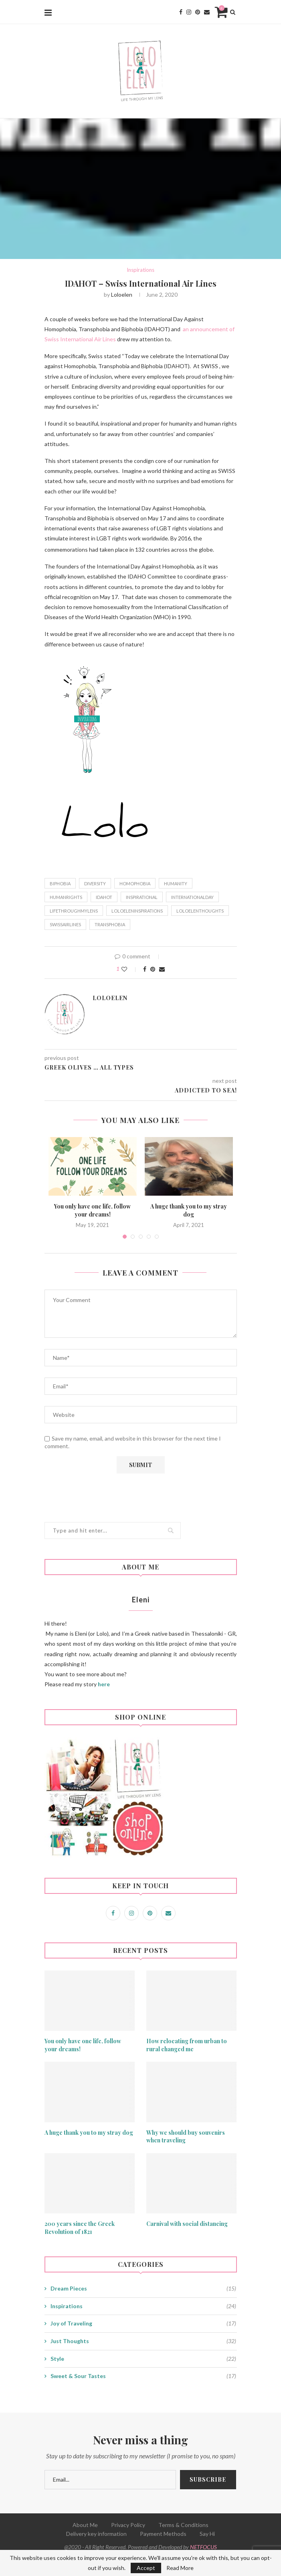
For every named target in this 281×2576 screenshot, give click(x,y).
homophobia (134, 883)
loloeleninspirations (137, 910)
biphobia (60, 883)
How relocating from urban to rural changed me (186, 2045)
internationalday (192, 897)
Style (143, 2359)
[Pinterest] (197, 12)
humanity (175, 883)
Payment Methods (163, 2533)
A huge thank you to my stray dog (188, 1210)
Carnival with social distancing (187, 2224)
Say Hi (207, 2533)
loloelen (121, 294)
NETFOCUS (203, 2546)
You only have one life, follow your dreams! (92, 1210)
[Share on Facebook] (144, 969)
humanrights (66, 897)
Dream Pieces (143, 2289)
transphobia (110, 924)
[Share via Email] (162, 969)
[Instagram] (188, 12)
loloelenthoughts (200, 910)
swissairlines (65, 924)
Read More (180, 2568)
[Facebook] (180, 12)
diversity (95, 883)
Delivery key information (96, 2533)
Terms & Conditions (183, 2524)
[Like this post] (129, 969)
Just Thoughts (143, 2341)
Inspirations (140, 270)
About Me (85, 2524)
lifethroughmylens (74, 910)
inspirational (142, 897)
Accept (146, 2567)
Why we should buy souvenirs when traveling (185, 2136)
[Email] (207, 12)
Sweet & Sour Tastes (143, 2376)
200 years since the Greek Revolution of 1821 (79, 2228)
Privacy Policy (128, 2524)
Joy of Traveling (143, 2323)
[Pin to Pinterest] (152, 969)
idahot (104, 897)
